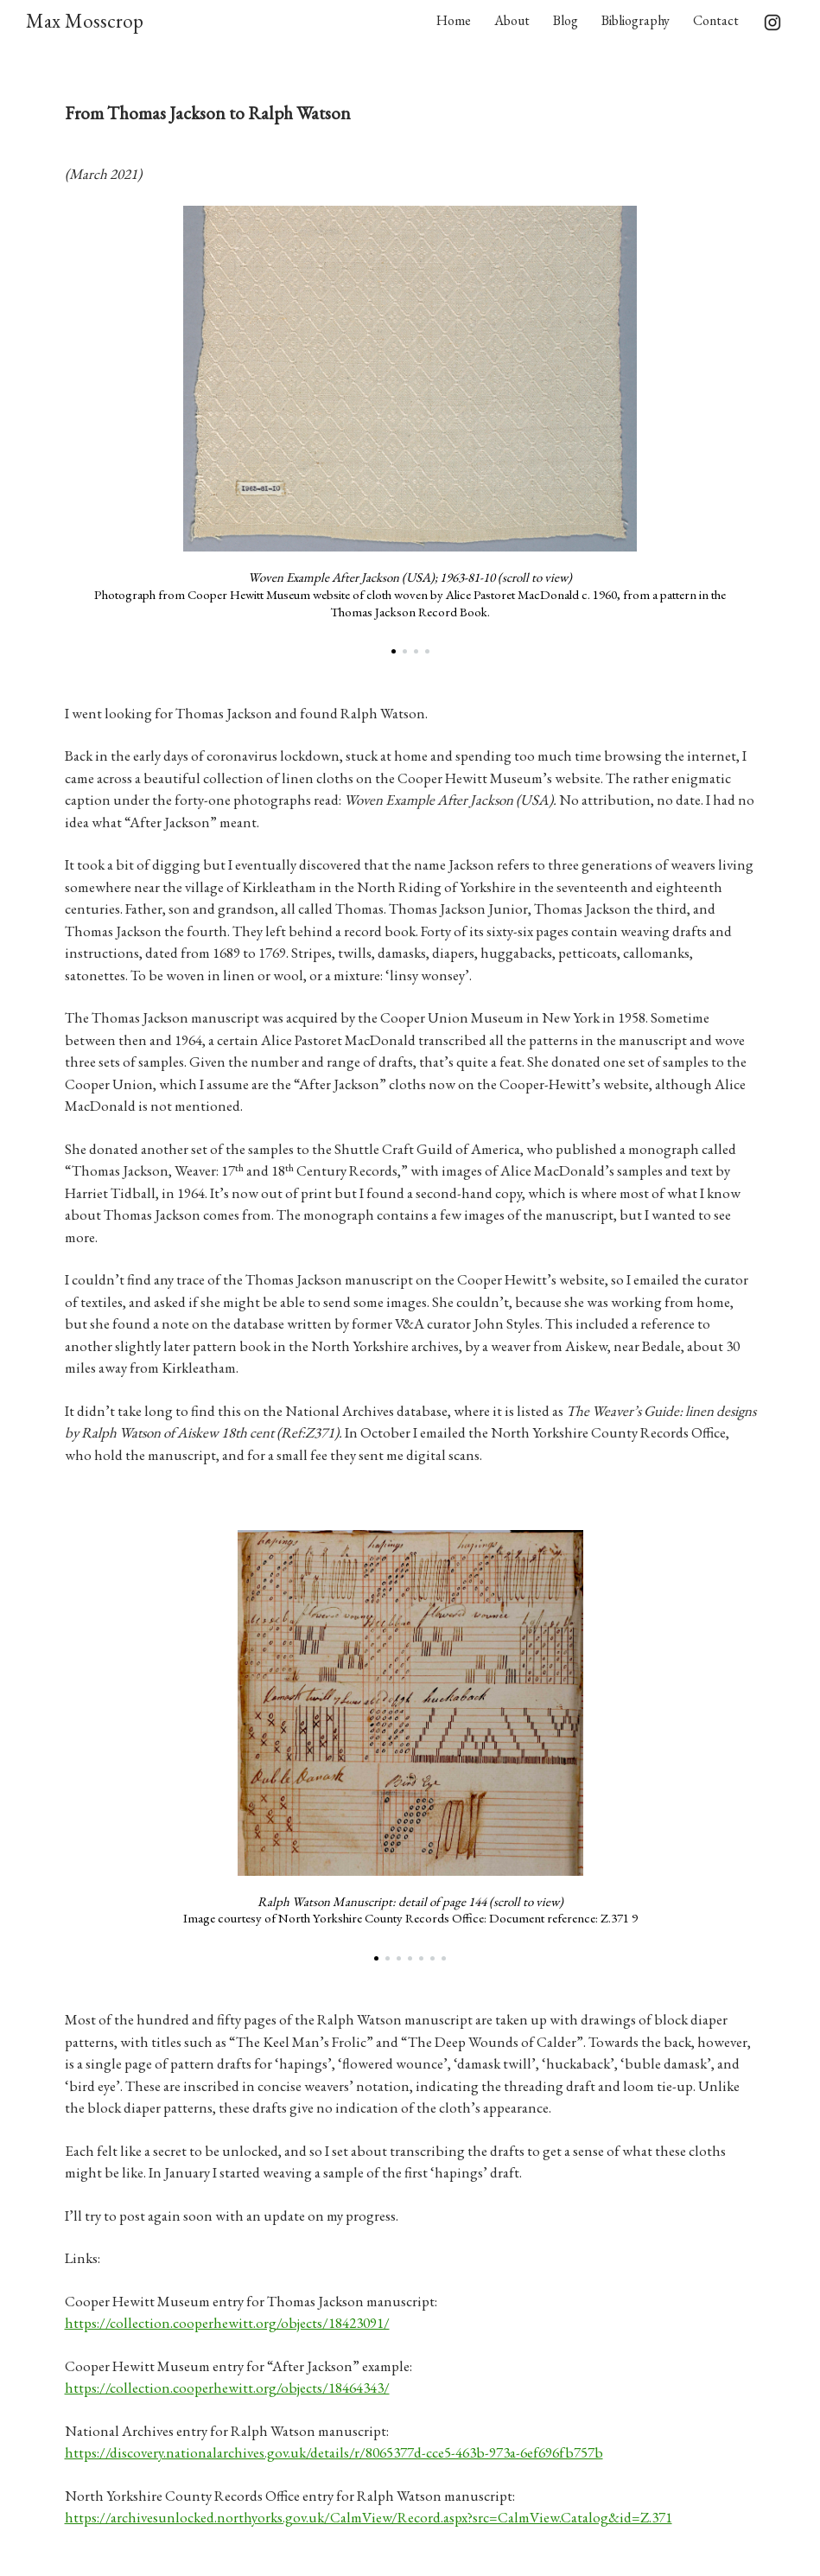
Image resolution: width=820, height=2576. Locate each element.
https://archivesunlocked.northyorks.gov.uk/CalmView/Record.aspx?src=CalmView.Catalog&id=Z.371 (368, 2517)
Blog (565, 20)
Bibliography (635, 20)
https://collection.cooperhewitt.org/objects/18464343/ (227, 2387)
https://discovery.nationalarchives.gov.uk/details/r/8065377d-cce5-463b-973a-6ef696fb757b (334, 2452)
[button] (393, 651)
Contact (716, 20)
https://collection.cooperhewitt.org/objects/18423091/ (227, 2322)
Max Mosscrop (84, 21)
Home (453, 20)
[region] (410, 433)
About (512, 20)
